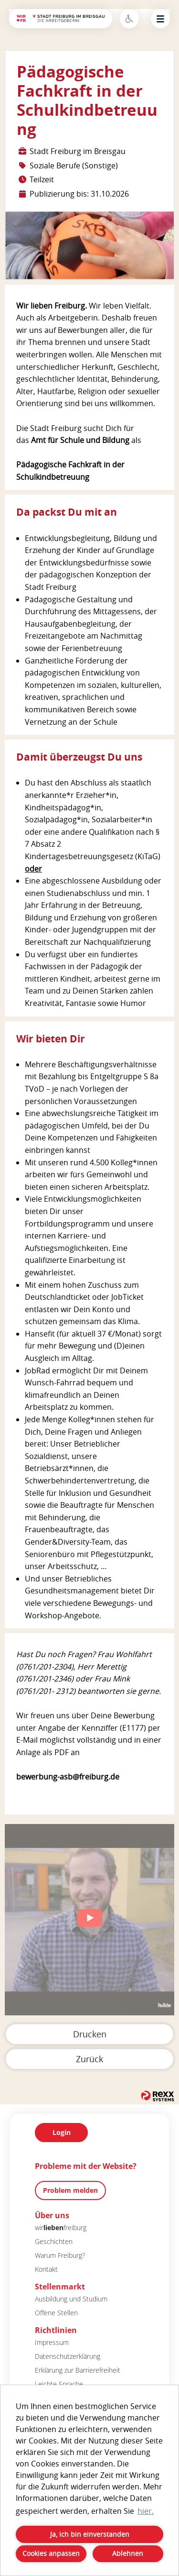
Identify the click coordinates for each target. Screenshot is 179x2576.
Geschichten (54, 2241)
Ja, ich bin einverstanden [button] (89, 2534)
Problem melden (70, 2190)
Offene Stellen (56, 2312)
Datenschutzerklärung (67, 2356)
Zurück (89, 2059)
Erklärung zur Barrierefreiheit (77, 2370)
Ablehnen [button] (127, 2553)
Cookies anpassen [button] (51, 2553)
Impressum (52, 2342)
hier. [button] (145, 2511)
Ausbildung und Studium (71, 2298)
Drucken (89, 2034)
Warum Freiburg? (60, 2255)
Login (62, 2132)
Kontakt (46, 2269)
